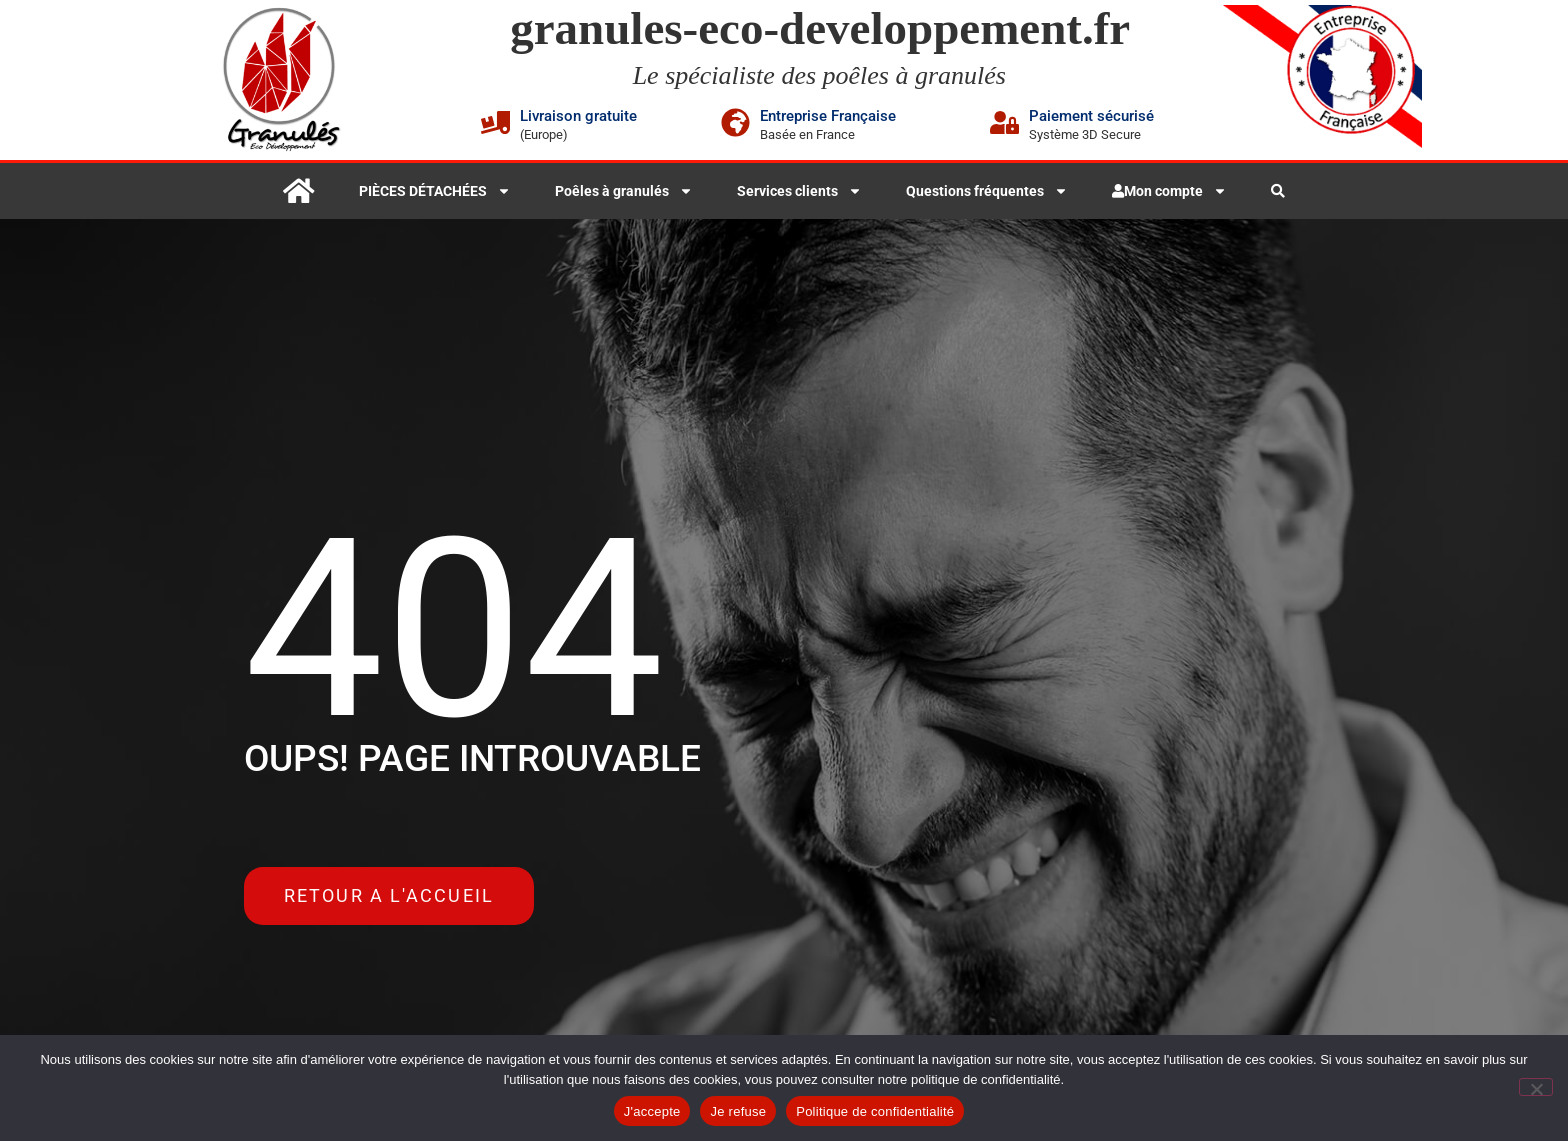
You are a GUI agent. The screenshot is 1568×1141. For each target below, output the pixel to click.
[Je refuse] (1536, 1087)
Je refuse (738, 1111)
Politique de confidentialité (875, 1111)
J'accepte (652, 1111)
